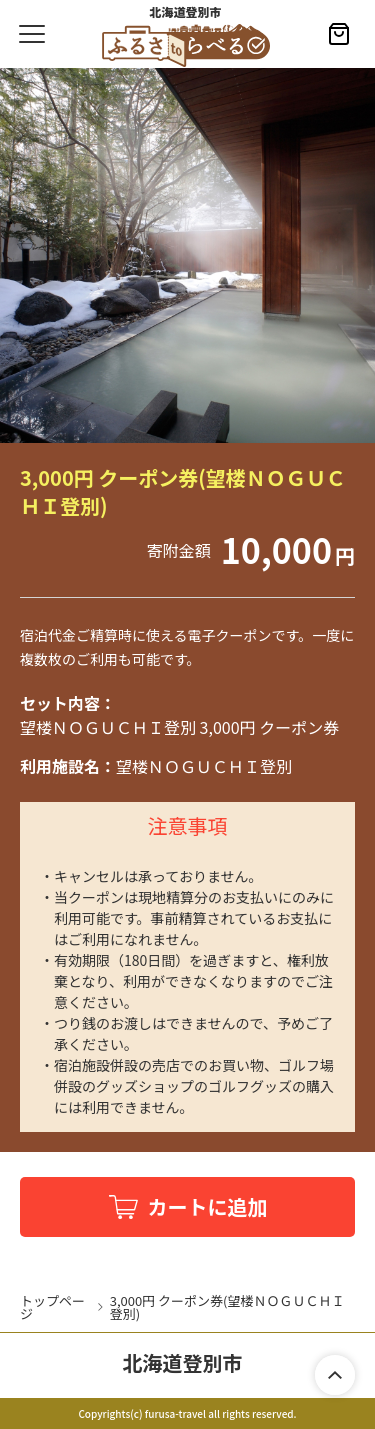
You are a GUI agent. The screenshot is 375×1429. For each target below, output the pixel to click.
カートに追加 (208, 1206)
